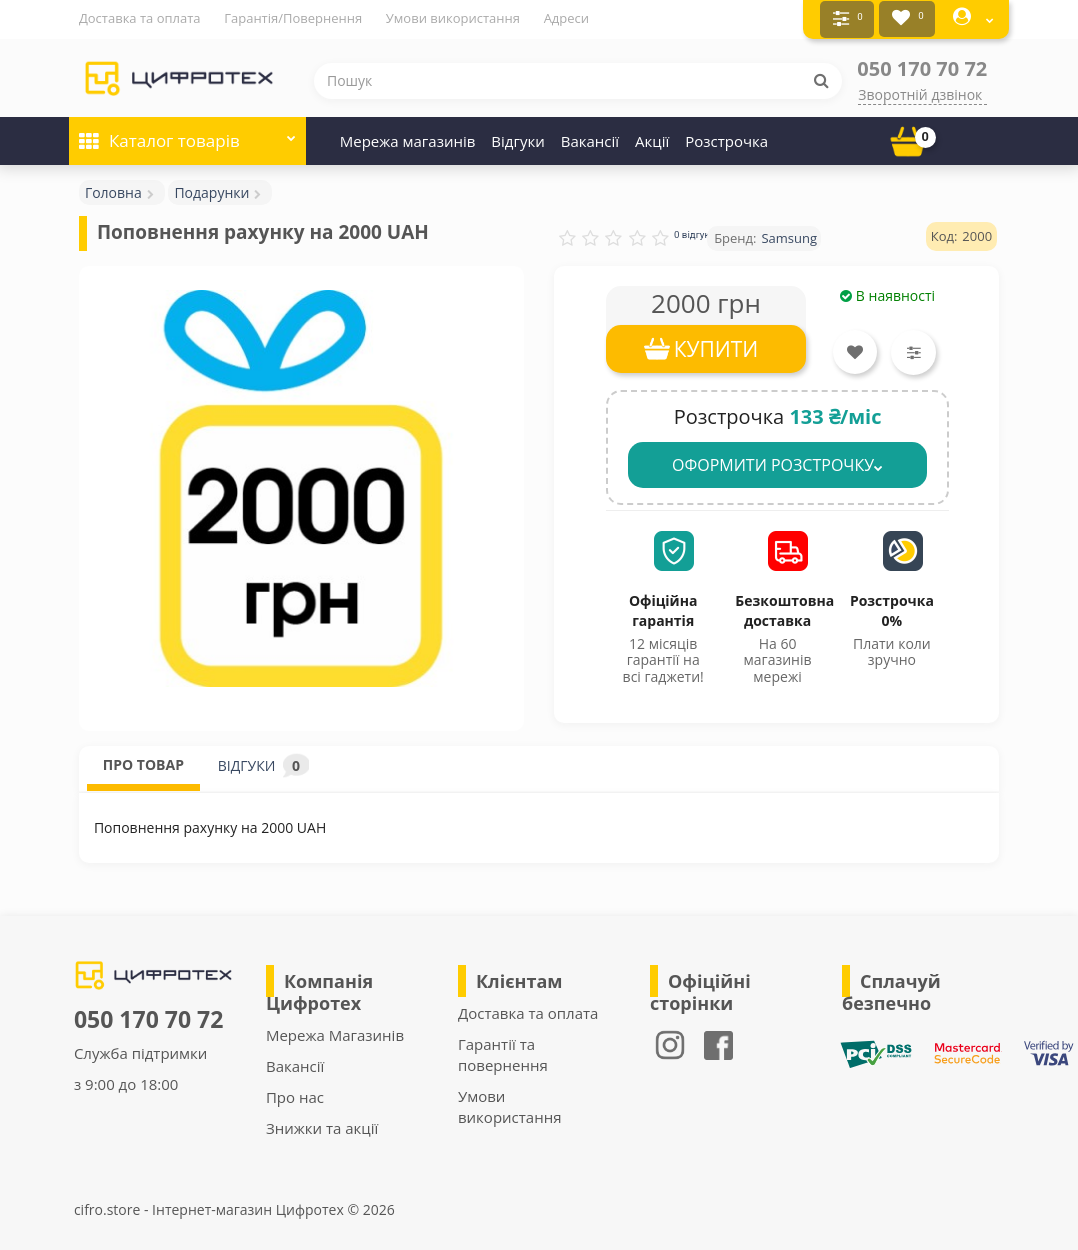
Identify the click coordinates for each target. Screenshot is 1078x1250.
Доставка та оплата (140, 18)
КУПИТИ (716, 346)
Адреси (566, 18)
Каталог (187, 131)
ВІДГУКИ (263, 762)
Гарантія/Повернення (293, 18)
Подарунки (211, 189)
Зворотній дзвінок (920, 91)
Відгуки (517, 138)
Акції (652, 138)
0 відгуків (696, 231)
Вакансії (590, 138)
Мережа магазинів (408, 138)
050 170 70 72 (922, 65)
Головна (113, 189)
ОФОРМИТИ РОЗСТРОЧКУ (777, 462)
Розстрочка (726, 138)
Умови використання (453, 18)
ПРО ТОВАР (143, 761)
